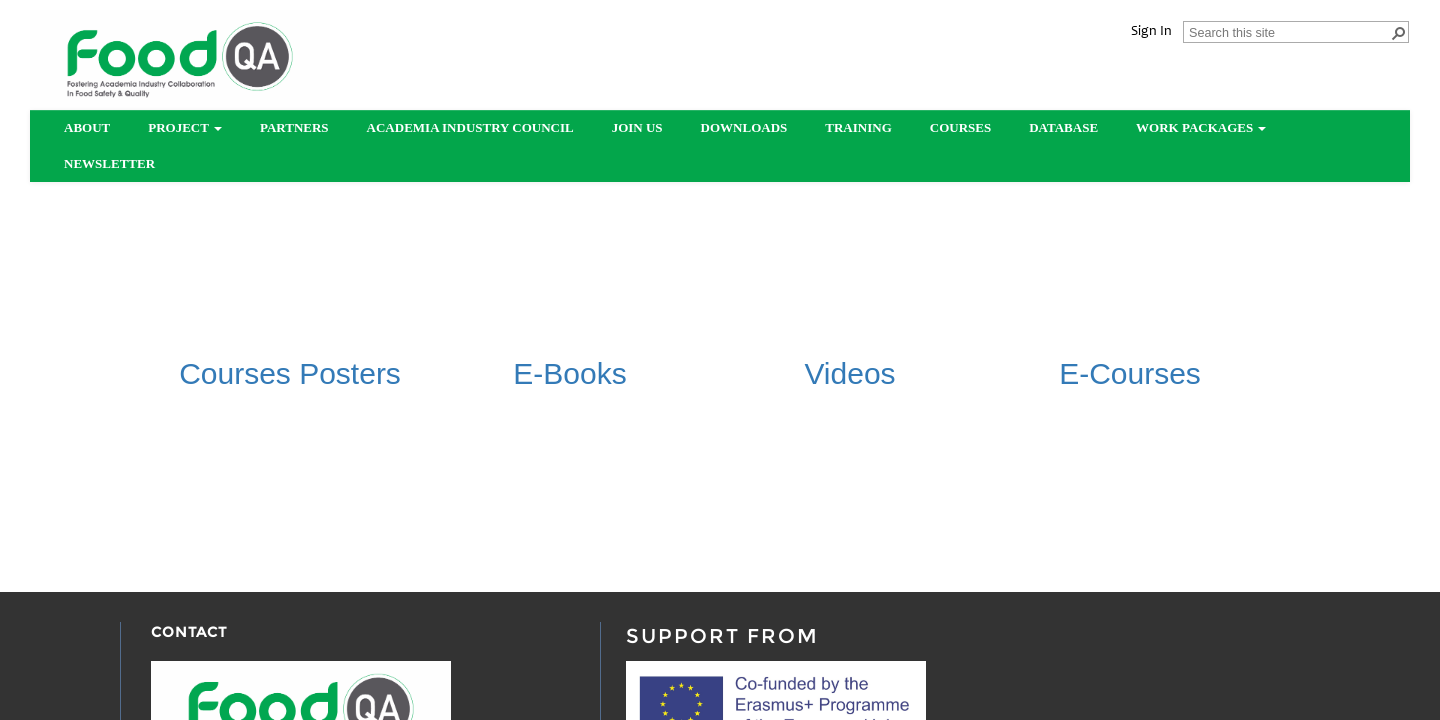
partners (294, 127)
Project (185, 127)
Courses (960, 127)
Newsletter (109, 163)
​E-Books (569, 373)
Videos (849, 373)
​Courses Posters (290, 373)
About (87, 127)
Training (858, 127)
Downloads (744, 127)
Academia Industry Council (470, 127)
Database (1063, 127)
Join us (637, 127)
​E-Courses (1130, 373)
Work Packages (1201, 127)
